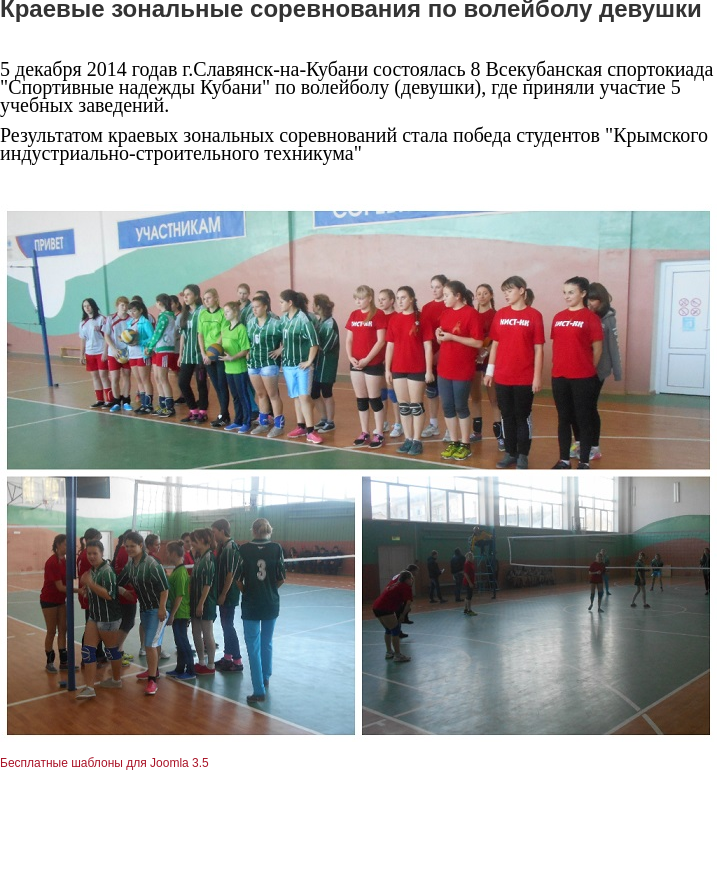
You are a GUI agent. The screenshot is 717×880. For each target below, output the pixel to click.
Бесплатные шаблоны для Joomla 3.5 (104, 763)
